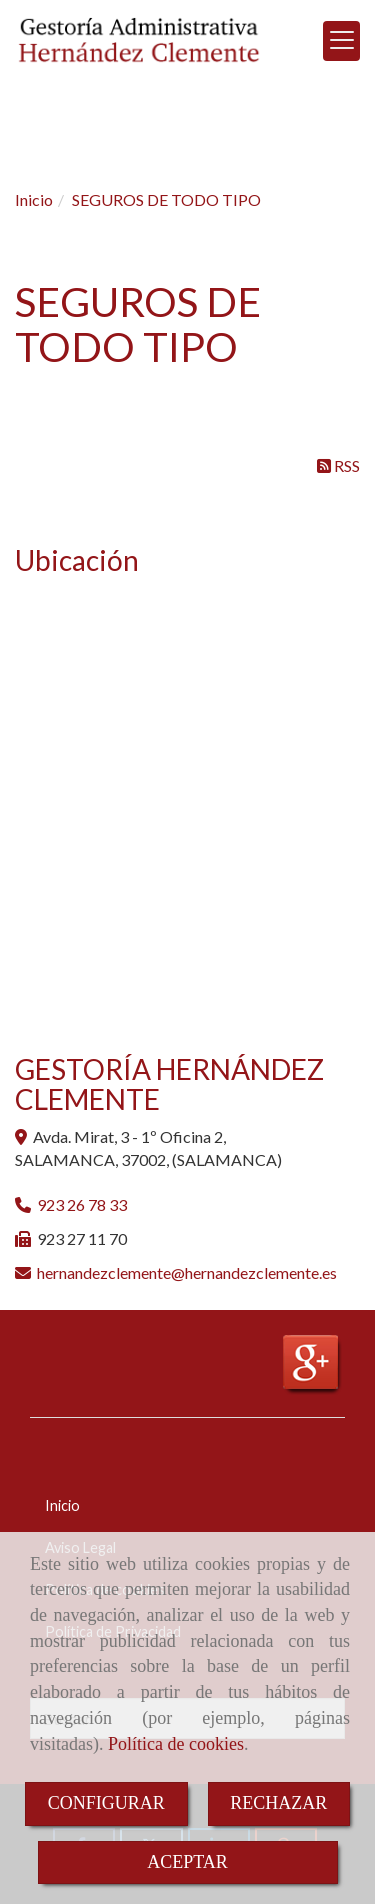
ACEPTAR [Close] (187, 1862)
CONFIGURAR (106, 1803)
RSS (338, 465)
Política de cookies (176, 1744)
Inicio (62, 1505)
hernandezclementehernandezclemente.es (187, 1272)
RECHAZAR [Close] (278, 1803)
